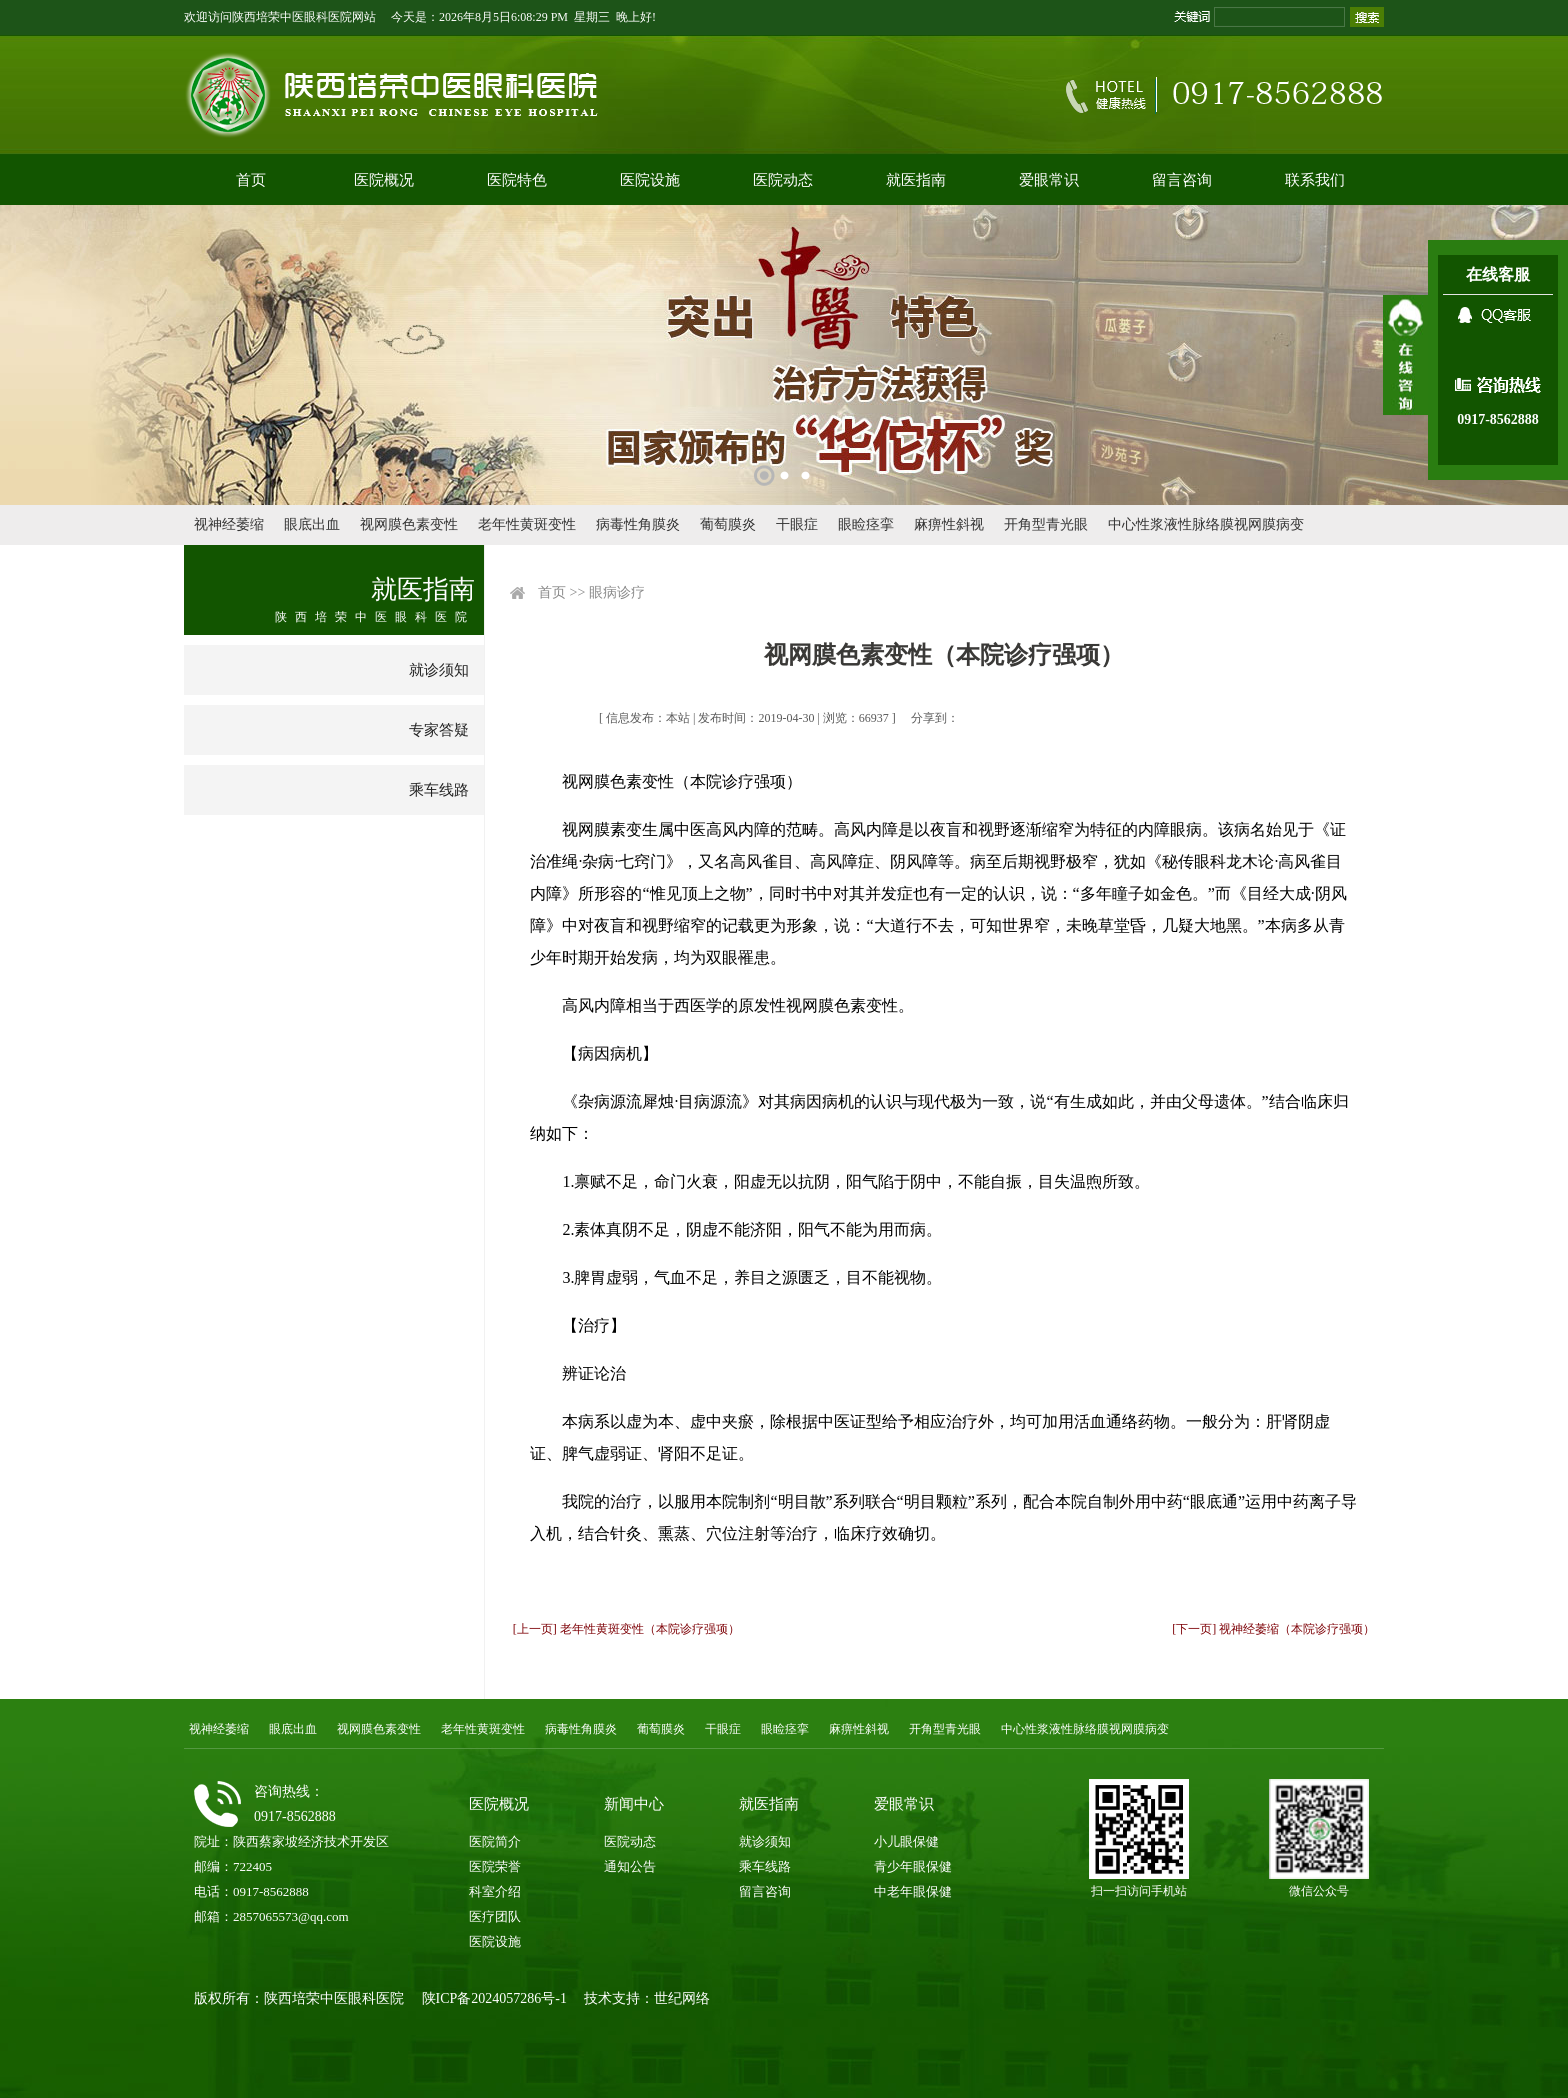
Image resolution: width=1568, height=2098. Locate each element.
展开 (1405, 355)
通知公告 (630, 1866)
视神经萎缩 (229, 524)
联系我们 (1315, 180)
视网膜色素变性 (409, 524)
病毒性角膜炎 (638, 524)
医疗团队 (495, 1916)
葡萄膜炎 (728, 524)
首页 (251, 180)
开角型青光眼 (1046, 524)
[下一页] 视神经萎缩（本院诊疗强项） (1273, 1629)
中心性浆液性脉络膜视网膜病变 (1206, 524)
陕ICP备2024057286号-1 (494, 1998)
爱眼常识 (1049, 180)
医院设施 (650, 180)
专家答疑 (439, 730)
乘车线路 (439, 790)
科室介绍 (495, 1891)
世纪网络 (682, 1998)
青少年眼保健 (913, 1866)
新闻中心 (634, 1804)
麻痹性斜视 (949, 524)
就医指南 (916, 180)
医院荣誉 (495, 1866)
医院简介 (495, 1841)
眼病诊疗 (617, 592)
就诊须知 (439, 670)
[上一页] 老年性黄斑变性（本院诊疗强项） (626, 1629)
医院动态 (783, 180)
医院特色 (517, 180)
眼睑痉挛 (866, 524)
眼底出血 (312, 524)
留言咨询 (1182, 180)
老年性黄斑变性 (527, 524)
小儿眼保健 (906, 1841)
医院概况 (384, 180)
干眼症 (797, 524)
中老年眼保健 (913, 1891)
